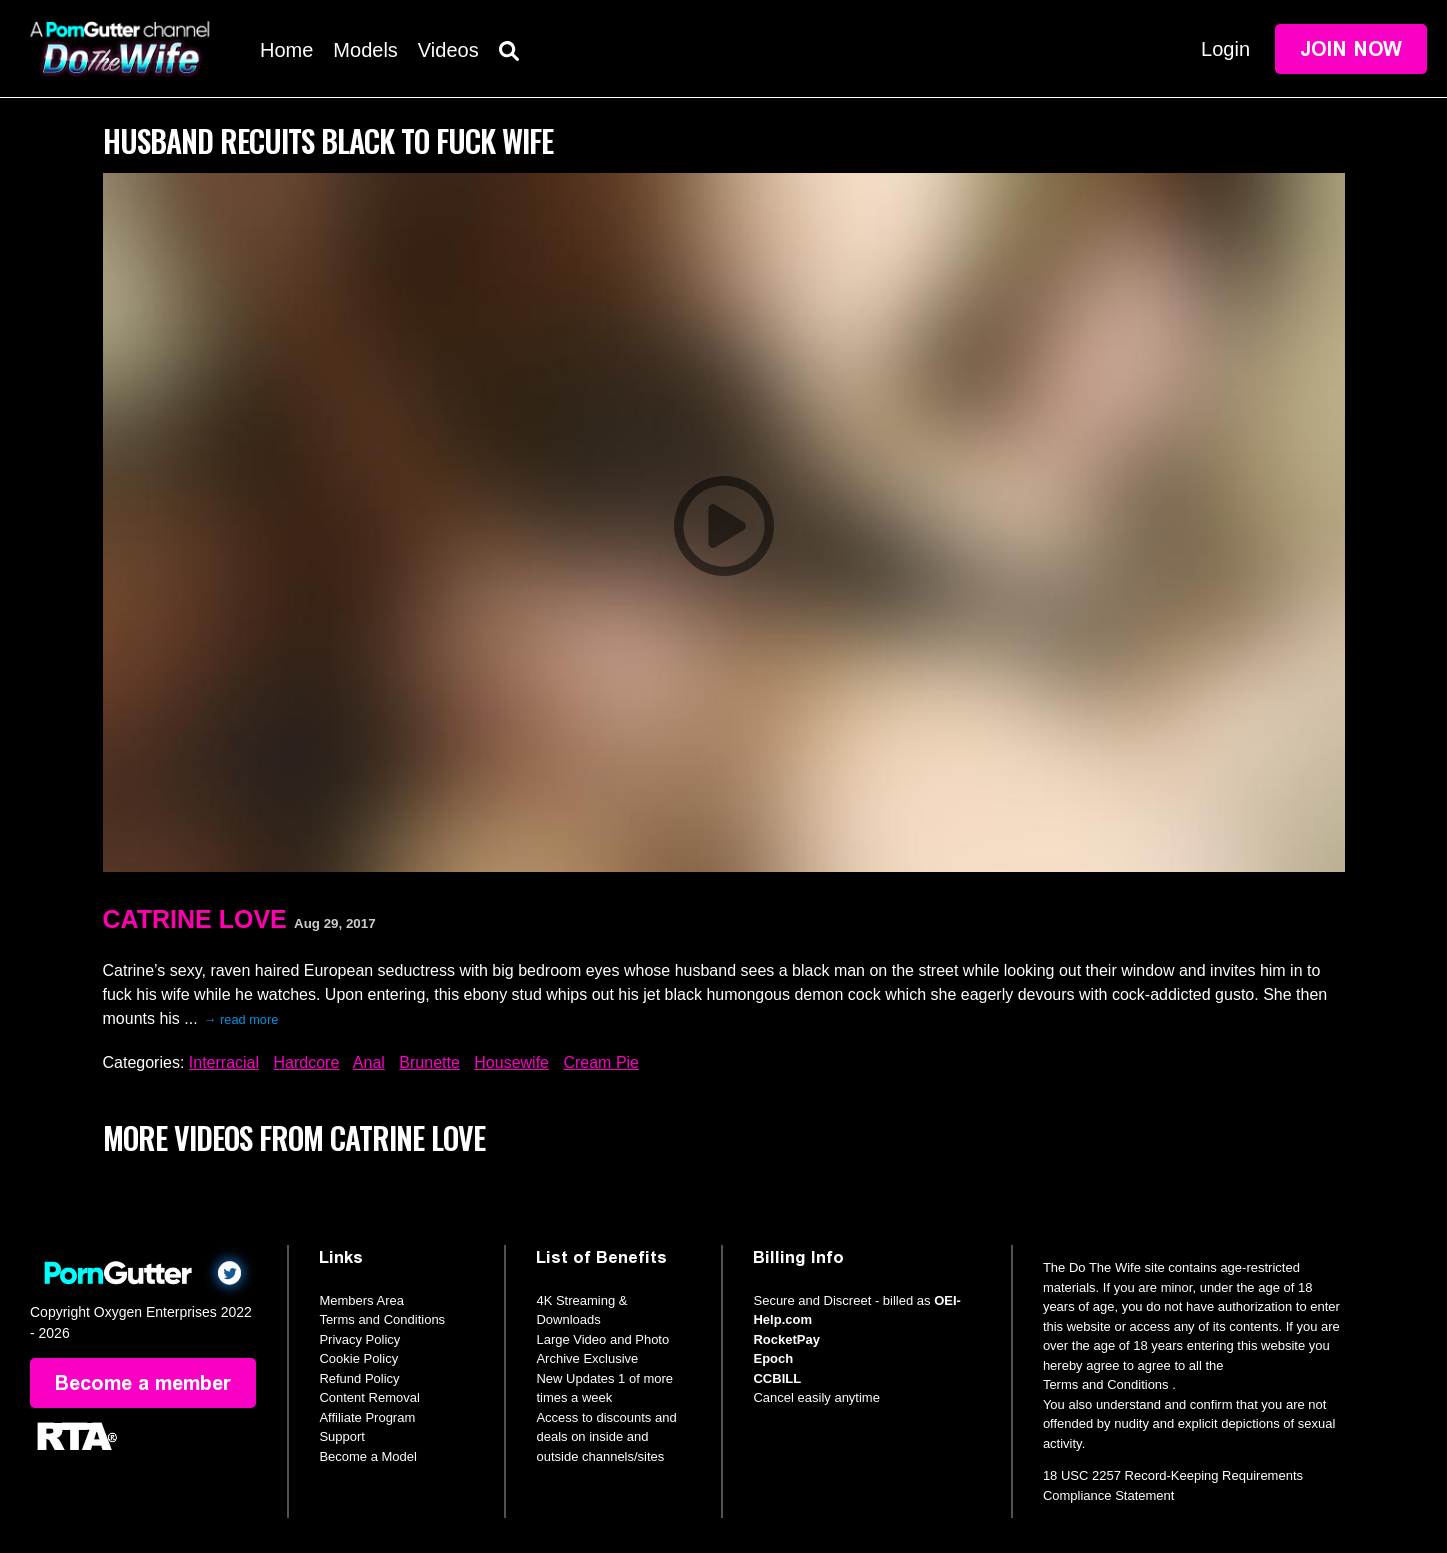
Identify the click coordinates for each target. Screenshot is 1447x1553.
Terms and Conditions (382, 1319)
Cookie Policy (358, 1358)
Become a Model (368, 1456)
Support (342, 1436)
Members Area (361, 1300)
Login (1225, 49)
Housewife (511, 1062)
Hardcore (306, 1062)
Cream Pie (601, 1062)
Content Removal (369, 1397)
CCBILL (777, 1378)
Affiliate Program (367, 1417)
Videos (448, 50)
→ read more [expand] (241, 1019)
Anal (369, 1062)
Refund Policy (359, 1378)
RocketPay (786, 1339)
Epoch (773, 1358)
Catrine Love (195, 919)
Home (286, 50)
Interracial (224, 1062)
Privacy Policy (359, 1339)
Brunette (429, 1062)
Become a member (143, 1383)
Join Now (1351, 49)
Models (365, 50)
